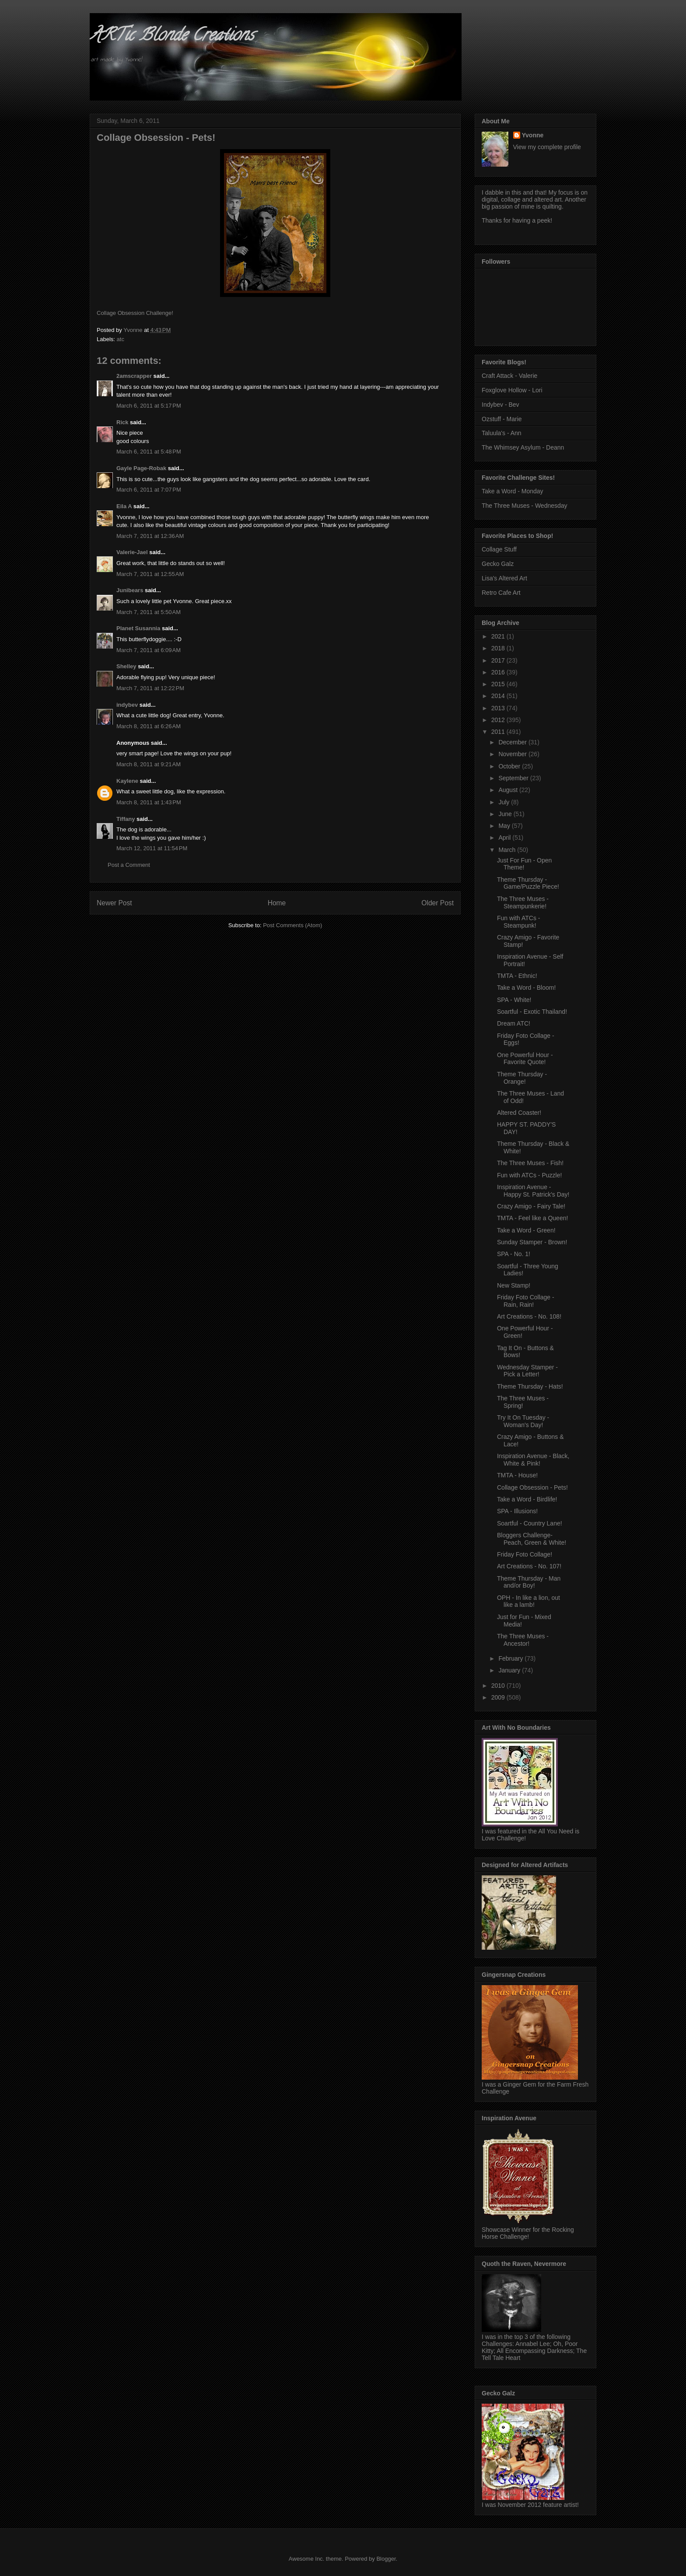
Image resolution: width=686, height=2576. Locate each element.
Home (277, 903)
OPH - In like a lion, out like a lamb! (528, 1601)
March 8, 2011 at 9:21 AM (148, 764)
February (511, 1658)
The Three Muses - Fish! (530, 1162)
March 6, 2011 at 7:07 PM (148, 489)
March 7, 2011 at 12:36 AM (150, 536)
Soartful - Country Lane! (529, 1523)
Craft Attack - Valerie (509, 375)
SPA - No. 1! (513, 1253)
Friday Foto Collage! (524, 1554)
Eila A (124, 506)
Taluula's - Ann (502, 432)
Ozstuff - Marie (502, 418)
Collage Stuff (499, 549)
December (513, 742)
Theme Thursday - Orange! (522, 1078)
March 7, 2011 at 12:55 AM (150, 574)
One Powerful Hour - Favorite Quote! (525, 1058)
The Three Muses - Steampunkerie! (523, 902)
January (510, 1670)
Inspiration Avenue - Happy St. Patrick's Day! (533, 1190)
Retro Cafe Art (501, 592)
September (514, 778)
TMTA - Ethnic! (517, 975)
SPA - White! (514, 999)
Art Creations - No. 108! (529, 1316)
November (513, 753)
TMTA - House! (517, 1475)
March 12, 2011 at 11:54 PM (151, 848)
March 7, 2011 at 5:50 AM (148, 612)
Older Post (437, 903)
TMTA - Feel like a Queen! (532, 1218)
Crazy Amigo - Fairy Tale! (531, 1206)
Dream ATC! (513, 1023)
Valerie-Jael (132, 552)
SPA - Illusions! (517, 1511)
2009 (499, 1697)
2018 (499, 648)
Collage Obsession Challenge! (135, 313)
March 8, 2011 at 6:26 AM (148, 726)
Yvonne (533, 135)
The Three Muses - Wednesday (524, 505)
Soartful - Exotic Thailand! (532, 1011)
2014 (499, 695)
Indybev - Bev (500, 404)
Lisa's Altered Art (504, 578)
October (510, 766)
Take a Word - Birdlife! (527, 1499)
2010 (499, 1685)
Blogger (386, 2558)
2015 (499, 684)
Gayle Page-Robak (141, 468)
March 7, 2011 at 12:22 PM (150, 688)
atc (120, 339)
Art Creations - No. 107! (529, 1566)
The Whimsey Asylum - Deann (523, 447)
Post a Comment (129, 865)
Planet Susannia (138, 628)
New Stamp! (513, 1285)
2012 (499, 719)
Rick (122, 422)
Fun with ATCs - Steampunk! (518, 922)
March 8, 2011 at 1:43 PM (148, 802)
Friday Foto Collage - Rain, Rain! (525, 1301)
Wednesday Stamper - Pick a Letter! (527, 1371)
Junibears (129, 590)
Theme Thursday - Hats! (530, 1386)
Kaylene (127, 781)
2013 (499, 708)
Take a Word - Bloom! (526, 987)
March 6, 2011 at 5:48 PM (148, 451)
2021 (499, 636)
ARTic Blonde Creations (172, 36)
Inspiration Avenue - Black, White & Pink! (533, 1459)
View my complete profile (547, 146)
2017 (499, 660)
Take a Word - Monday (512, 491)
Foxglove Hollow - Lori (512, 390)
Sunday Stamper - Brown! (532, 1242)
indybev (127, 705)
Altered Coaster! (519, 1112)
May (504, 825)
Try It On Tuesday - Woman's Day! (523, 1421)
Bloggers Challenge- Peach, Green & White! (531, 1539)
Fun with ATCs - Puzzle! (529, 1175)
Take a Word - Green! (526, 1230)
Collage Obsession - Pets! (532, 1487)
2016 (499, 672)
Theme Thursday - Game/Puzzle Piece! (528, 883)
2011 (499, 731)
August (508, 789)
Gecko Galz (498, 563)
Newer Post (114, 903)
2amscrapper (134, 376)
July (504, 802)
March (507, 849)
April (505, 837)
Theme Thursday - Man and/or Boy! (528, 1582)
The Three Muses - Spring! (523, 1402)
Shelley (126, 666)
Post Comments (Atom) (292, 925)
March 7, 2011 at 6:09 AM (148, 650)
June (505, 813)
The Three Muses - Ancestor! (523, 1640)
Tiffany (125, 819)
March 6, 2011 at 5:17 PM (148, 405)
